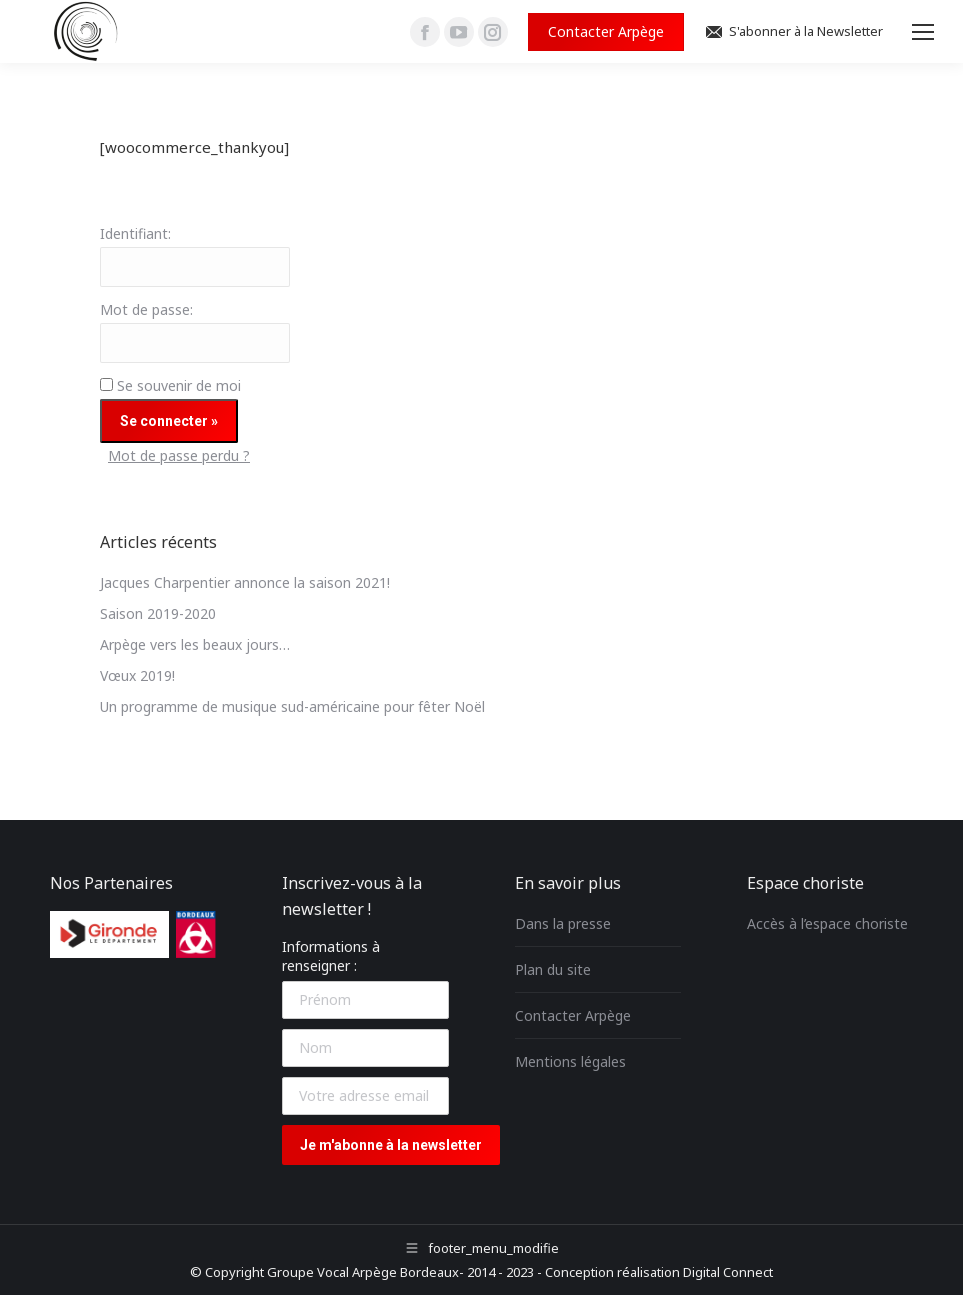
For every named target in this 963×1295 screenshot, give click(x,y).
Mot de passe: (146, 309)
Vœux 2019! (137, 675)
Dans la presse (563, 923)
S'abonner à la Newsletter (793, 31)
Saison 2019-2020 (158, 613)
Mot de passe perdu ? (179, 455)
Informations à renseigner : (331, 956)
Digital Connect (728, 1272)
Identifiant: (135, 233)
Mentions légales (570, 1061)
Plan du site (553, 969)
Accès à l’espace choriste (827, 923)
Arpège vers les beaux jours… (195, 644)
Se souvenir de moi (179, 385)
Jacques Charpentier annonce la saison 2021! (245, 582)
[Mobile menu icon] (923, 32)
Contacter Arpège (573, 1015)
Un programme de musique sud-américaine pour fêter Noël (292, 706)
